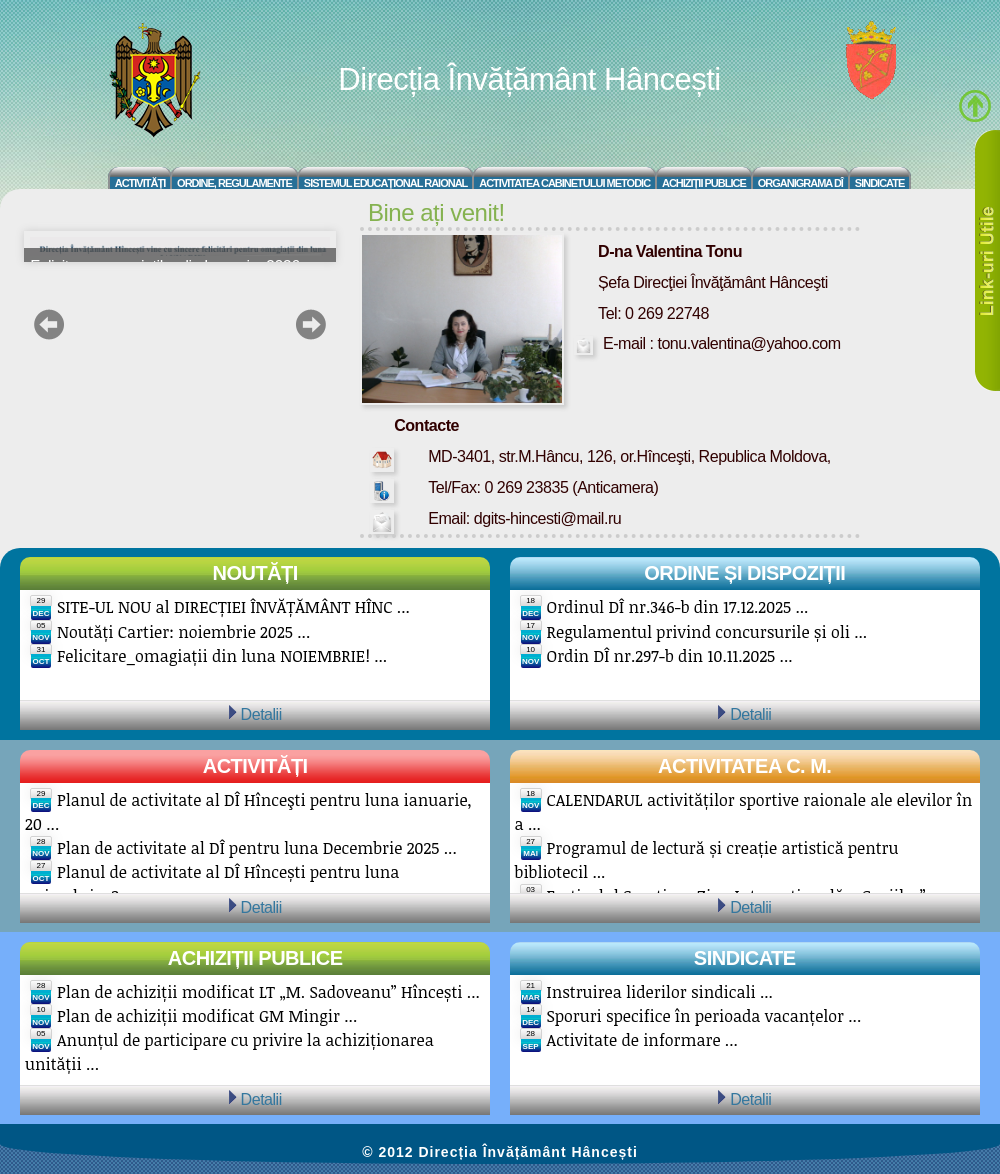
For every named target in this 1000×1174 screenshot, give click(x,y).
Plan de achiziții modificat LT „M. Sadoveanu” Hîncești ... (268, 992)
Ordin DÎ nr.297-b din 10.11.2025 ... (670, 656)
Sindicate (879, 183)
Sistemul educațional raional (386, 183)
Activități (140, 183)
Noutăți (255, 573)
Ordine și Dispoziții (744, 573)
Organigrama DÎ (800, 183)
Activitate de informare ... (642, 1040)
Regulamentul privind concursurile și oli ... (707, 632)
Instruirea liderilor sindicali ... (660, 992)
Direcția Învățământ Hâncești (529, 79)
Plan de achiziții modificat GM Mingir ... (207, 1016)
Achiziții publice (255, 958)
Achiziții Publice (704, 183)
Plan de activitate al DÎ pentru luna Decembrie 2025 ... (257, 848)
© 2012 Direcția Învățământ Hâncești (500, 1152)
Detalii (261, 714)
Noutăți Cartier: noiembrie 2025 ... (183, 632)
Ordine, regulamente (234, 183)
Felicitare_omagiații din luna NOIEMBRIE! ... (222, 656)
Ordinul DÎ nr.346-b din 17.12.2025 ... (678, 607)
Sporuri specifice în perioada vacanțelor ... (704, 1016)
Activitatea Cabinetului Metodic (564, 183)
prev (49, 324)
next (310, 324)
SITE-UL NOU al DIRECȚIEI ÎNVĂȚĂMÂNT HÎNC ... (233, 607)
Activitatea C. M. (744, 766)
